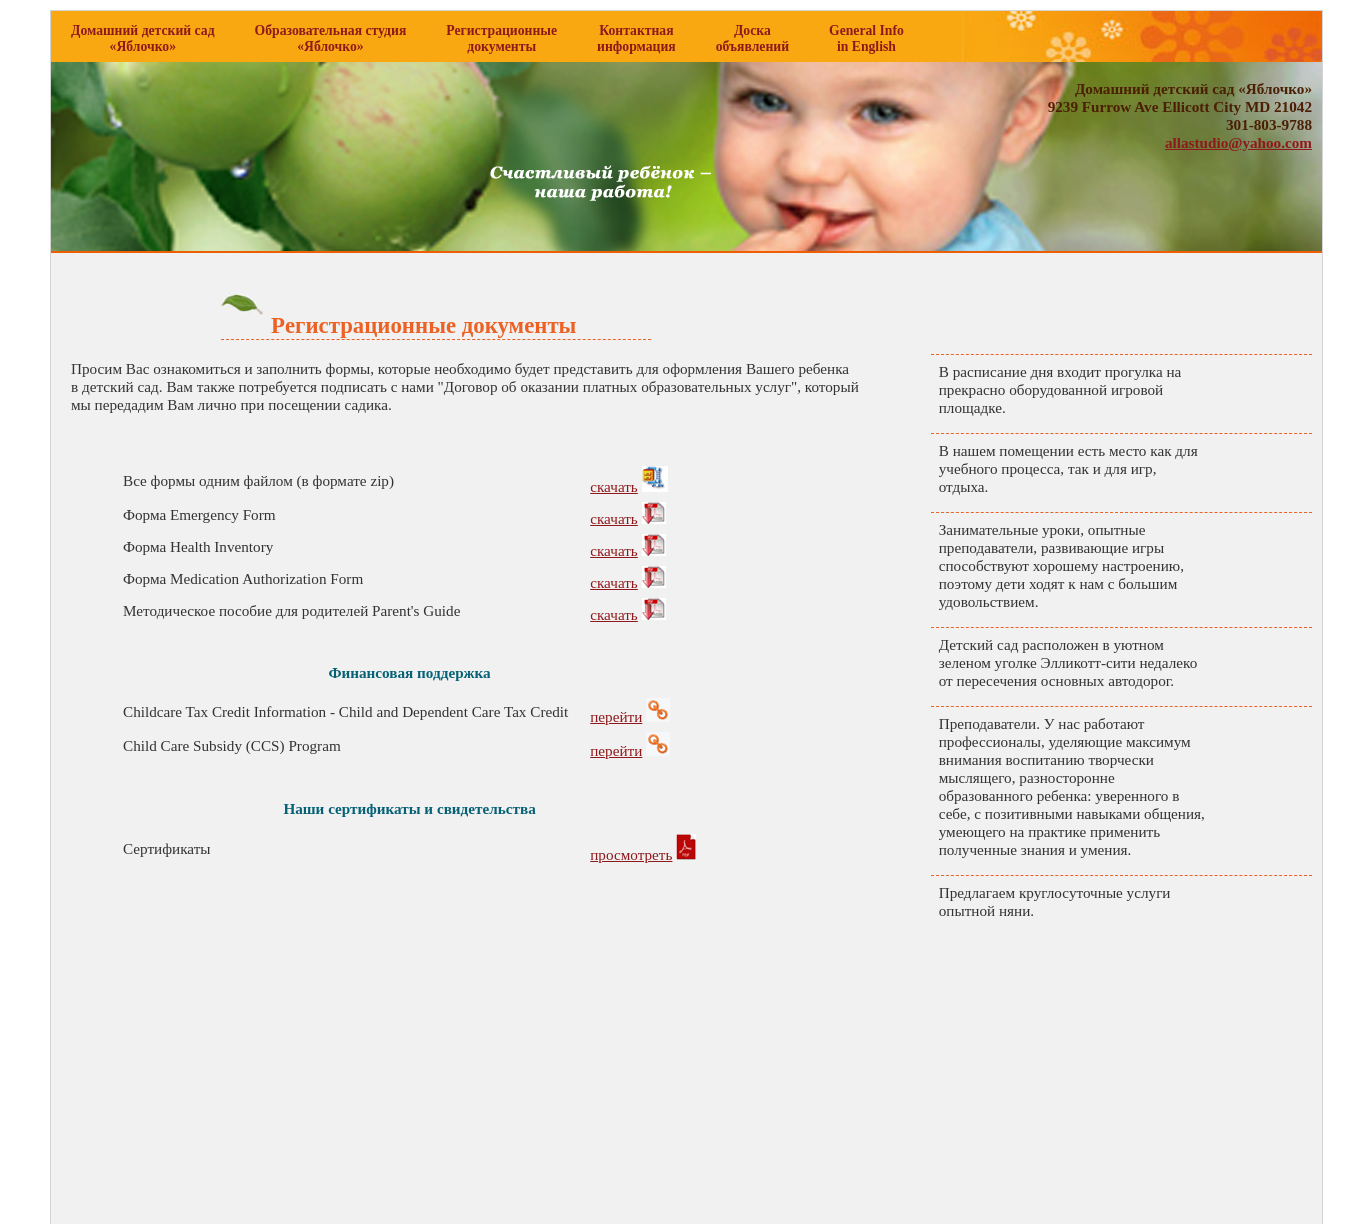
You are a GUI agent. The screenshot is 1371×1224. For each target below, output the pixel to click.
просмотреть (631, 854)
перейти (616, 716)
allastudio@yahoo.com (1238, 142)
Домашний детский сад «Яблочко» (143, 38)
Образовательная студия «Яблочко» (331, 38)
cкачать (614, 486)
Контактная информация (636, 38)
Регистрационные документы (501, 38)
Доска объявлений (752, 38)
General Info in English (866, 38)
